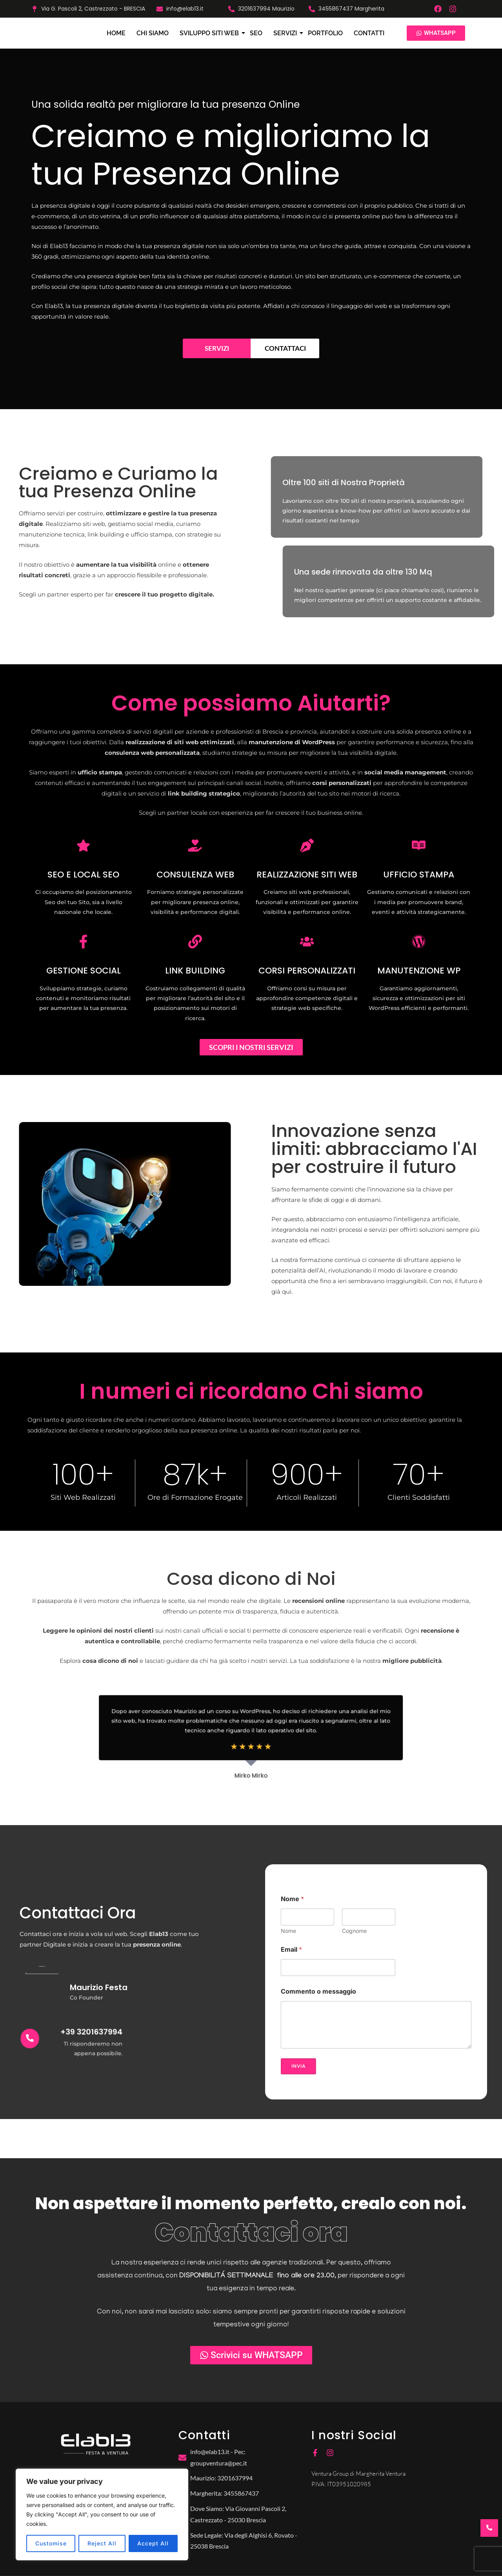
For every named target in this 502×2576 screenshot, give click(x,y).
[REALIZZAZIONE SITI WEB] (307, 846)
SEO (256, 33)
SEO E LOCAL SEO (83, 874)
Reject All (101, 2543)
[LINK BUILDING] (195, 942)
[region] (102, 2514)
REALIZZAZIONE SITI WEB (306, 874)
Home (116, 33)
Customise (51, 2543)
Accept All (153, 2543)
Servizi (285, 33)
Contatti (369, 33)
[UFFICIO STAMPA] (419, 846)
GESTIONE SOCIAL (83, 970)
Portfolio (325, 33)
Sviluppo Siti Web (210, 33)
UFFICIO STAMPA (418, 874)
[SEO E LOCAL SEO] (83, 846)
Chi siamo (152, 33)
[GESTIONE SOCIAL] (83, 942)
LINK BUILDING (195, 970)
